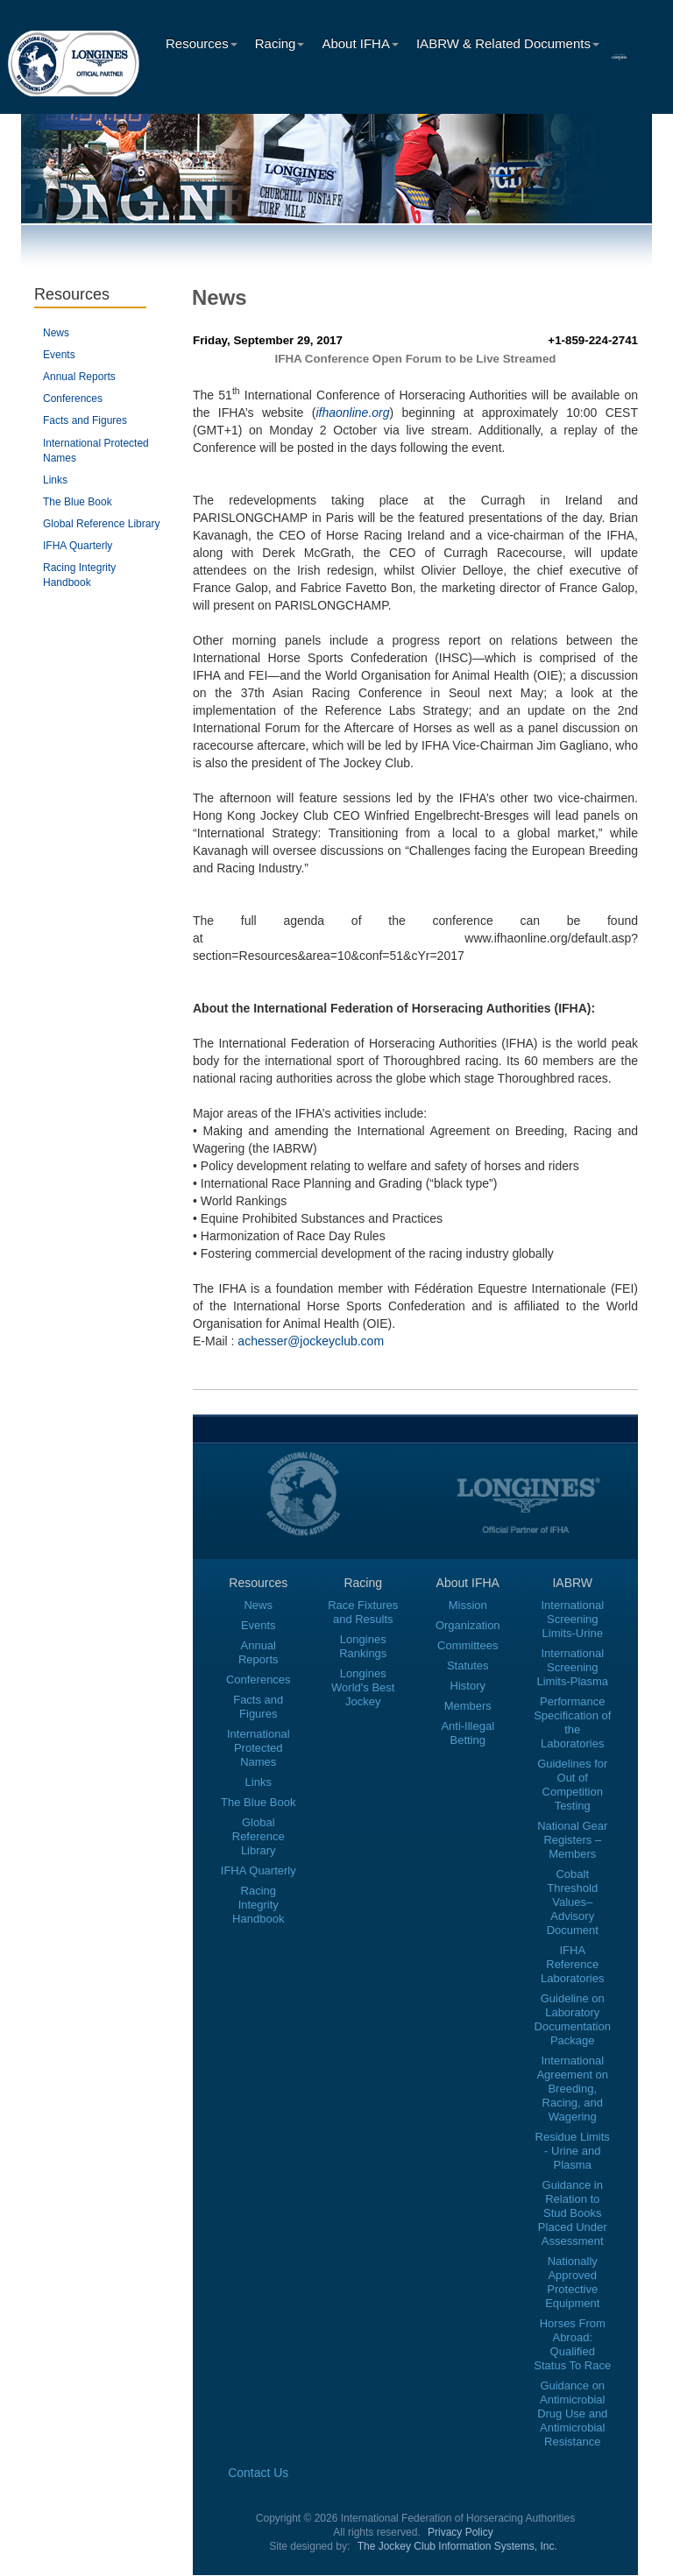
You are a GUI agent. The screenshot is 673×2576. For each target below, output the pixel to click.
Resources (201, 43)
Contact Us (258, 2473)
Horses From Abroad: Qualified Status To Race (572, 2344)
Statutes (468, 1665)
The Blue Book (77, 502)
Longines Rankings (362, 1646)
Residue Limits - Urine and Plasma (572, 2150)
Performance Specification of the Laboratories (572, 1722)
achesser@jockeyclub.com (310, 1341)
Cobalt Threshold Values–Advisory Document (573, 1902)
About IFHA (360, 43)
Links (55, 480)
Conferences (73, 398)
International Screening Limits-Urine (572, 1619)
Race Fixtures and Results (363, 1612)
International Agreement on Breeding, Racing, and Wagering (572, 2088)
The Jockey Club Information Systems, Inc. (457, 2546)
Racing (280, 43)
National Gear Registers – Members (572, 1839)
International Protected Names (258, 1747)
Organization (468, 1625)
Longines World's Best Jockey (362, 1687)
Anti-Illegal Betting (467, 1733)
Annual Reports (79, 377)
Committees (467, 1645)
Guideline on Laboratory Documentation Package (573, 2019)
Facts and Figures (85, 420)
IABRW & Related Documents (507, 43)
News (56, 333)
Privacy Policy (460, 2532)
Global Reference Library (101, 524)
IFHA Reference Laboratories (572, 1964)
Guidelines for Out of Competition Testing (572, 1784)
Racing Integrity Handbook (258, 1904)
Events (59, 355)
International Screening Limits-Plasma (572, 1667)
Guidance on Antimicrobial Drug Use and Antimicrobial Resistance (572, 2413)
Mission (468, 1605)
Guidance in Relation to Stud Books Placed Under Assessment (572, 2213)
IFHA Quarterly (77, 546)
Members (468, 1705)
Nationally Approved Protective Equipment (572, 2282)
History (467, 1685)
